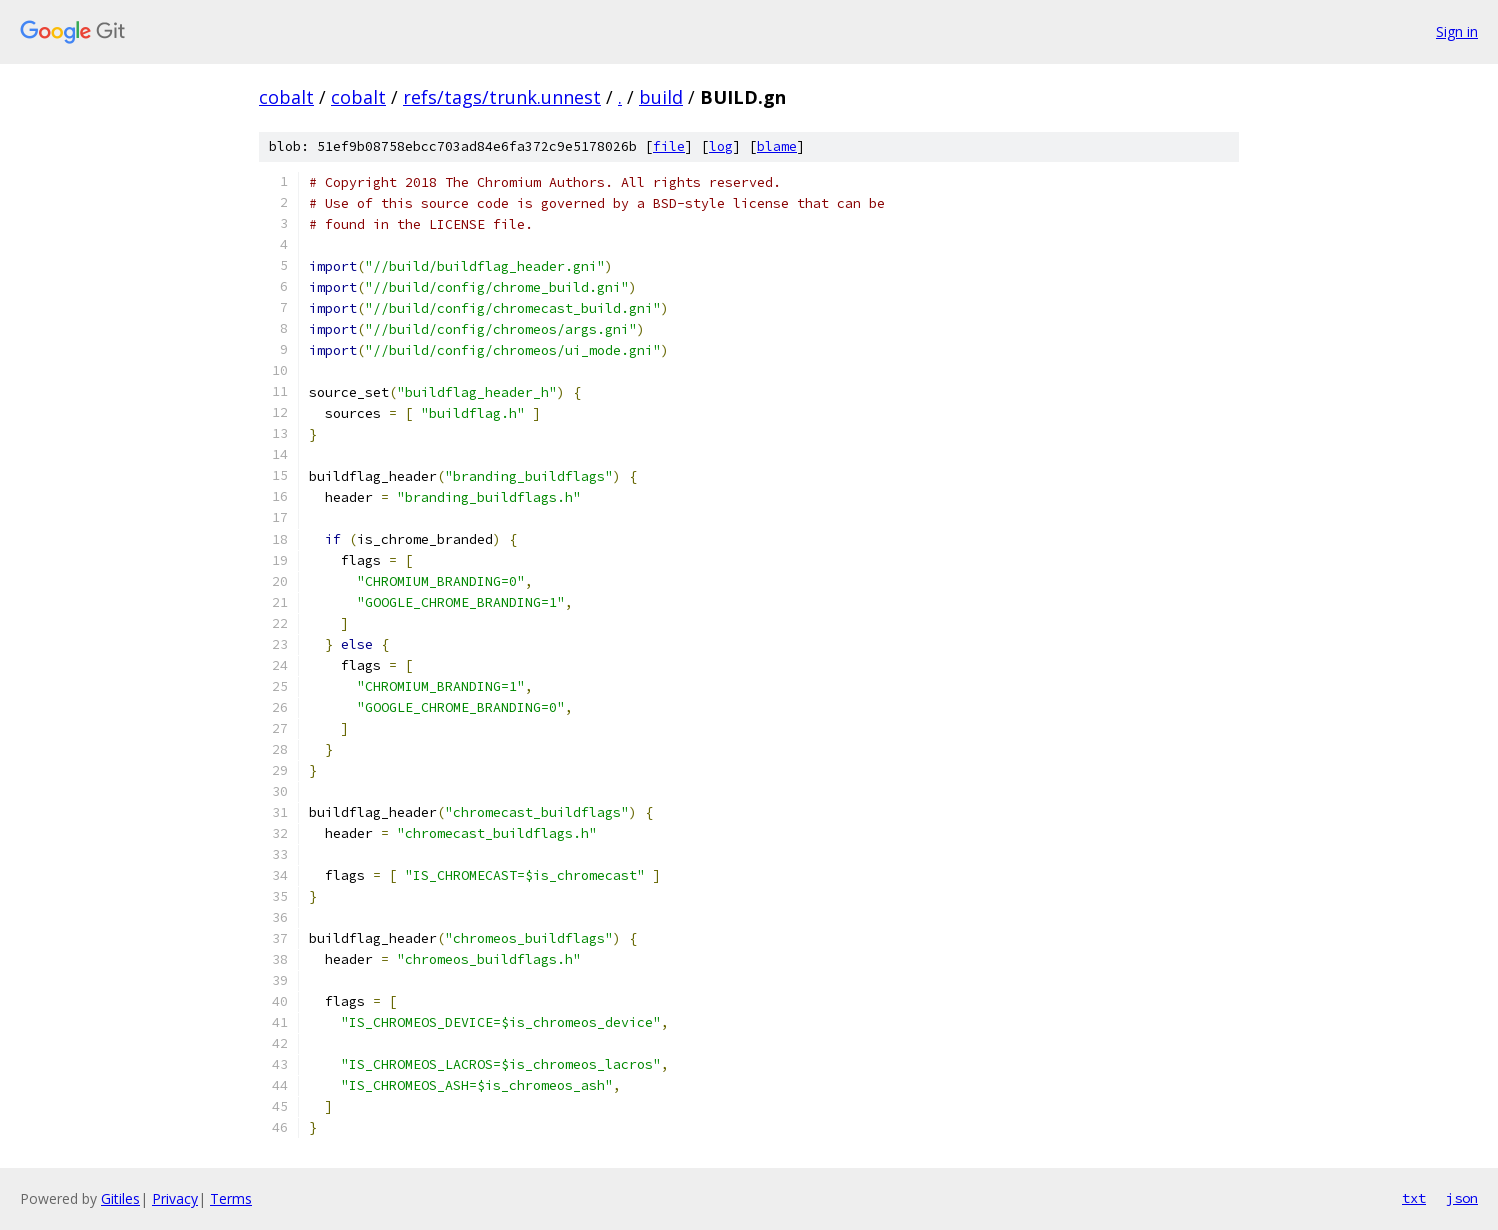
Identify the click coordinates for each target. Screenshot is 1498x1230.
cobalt (286, 97)
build (661, 97)
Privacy (175, 1198)
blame (777, 146)
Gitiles (120, 1198)
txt (1414, 1198)
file (669, 146)
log (721, 146)
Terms (231, 1198)
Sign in (1457, 31)
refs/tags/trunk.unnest (502, 97)
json (1462, 1198)
